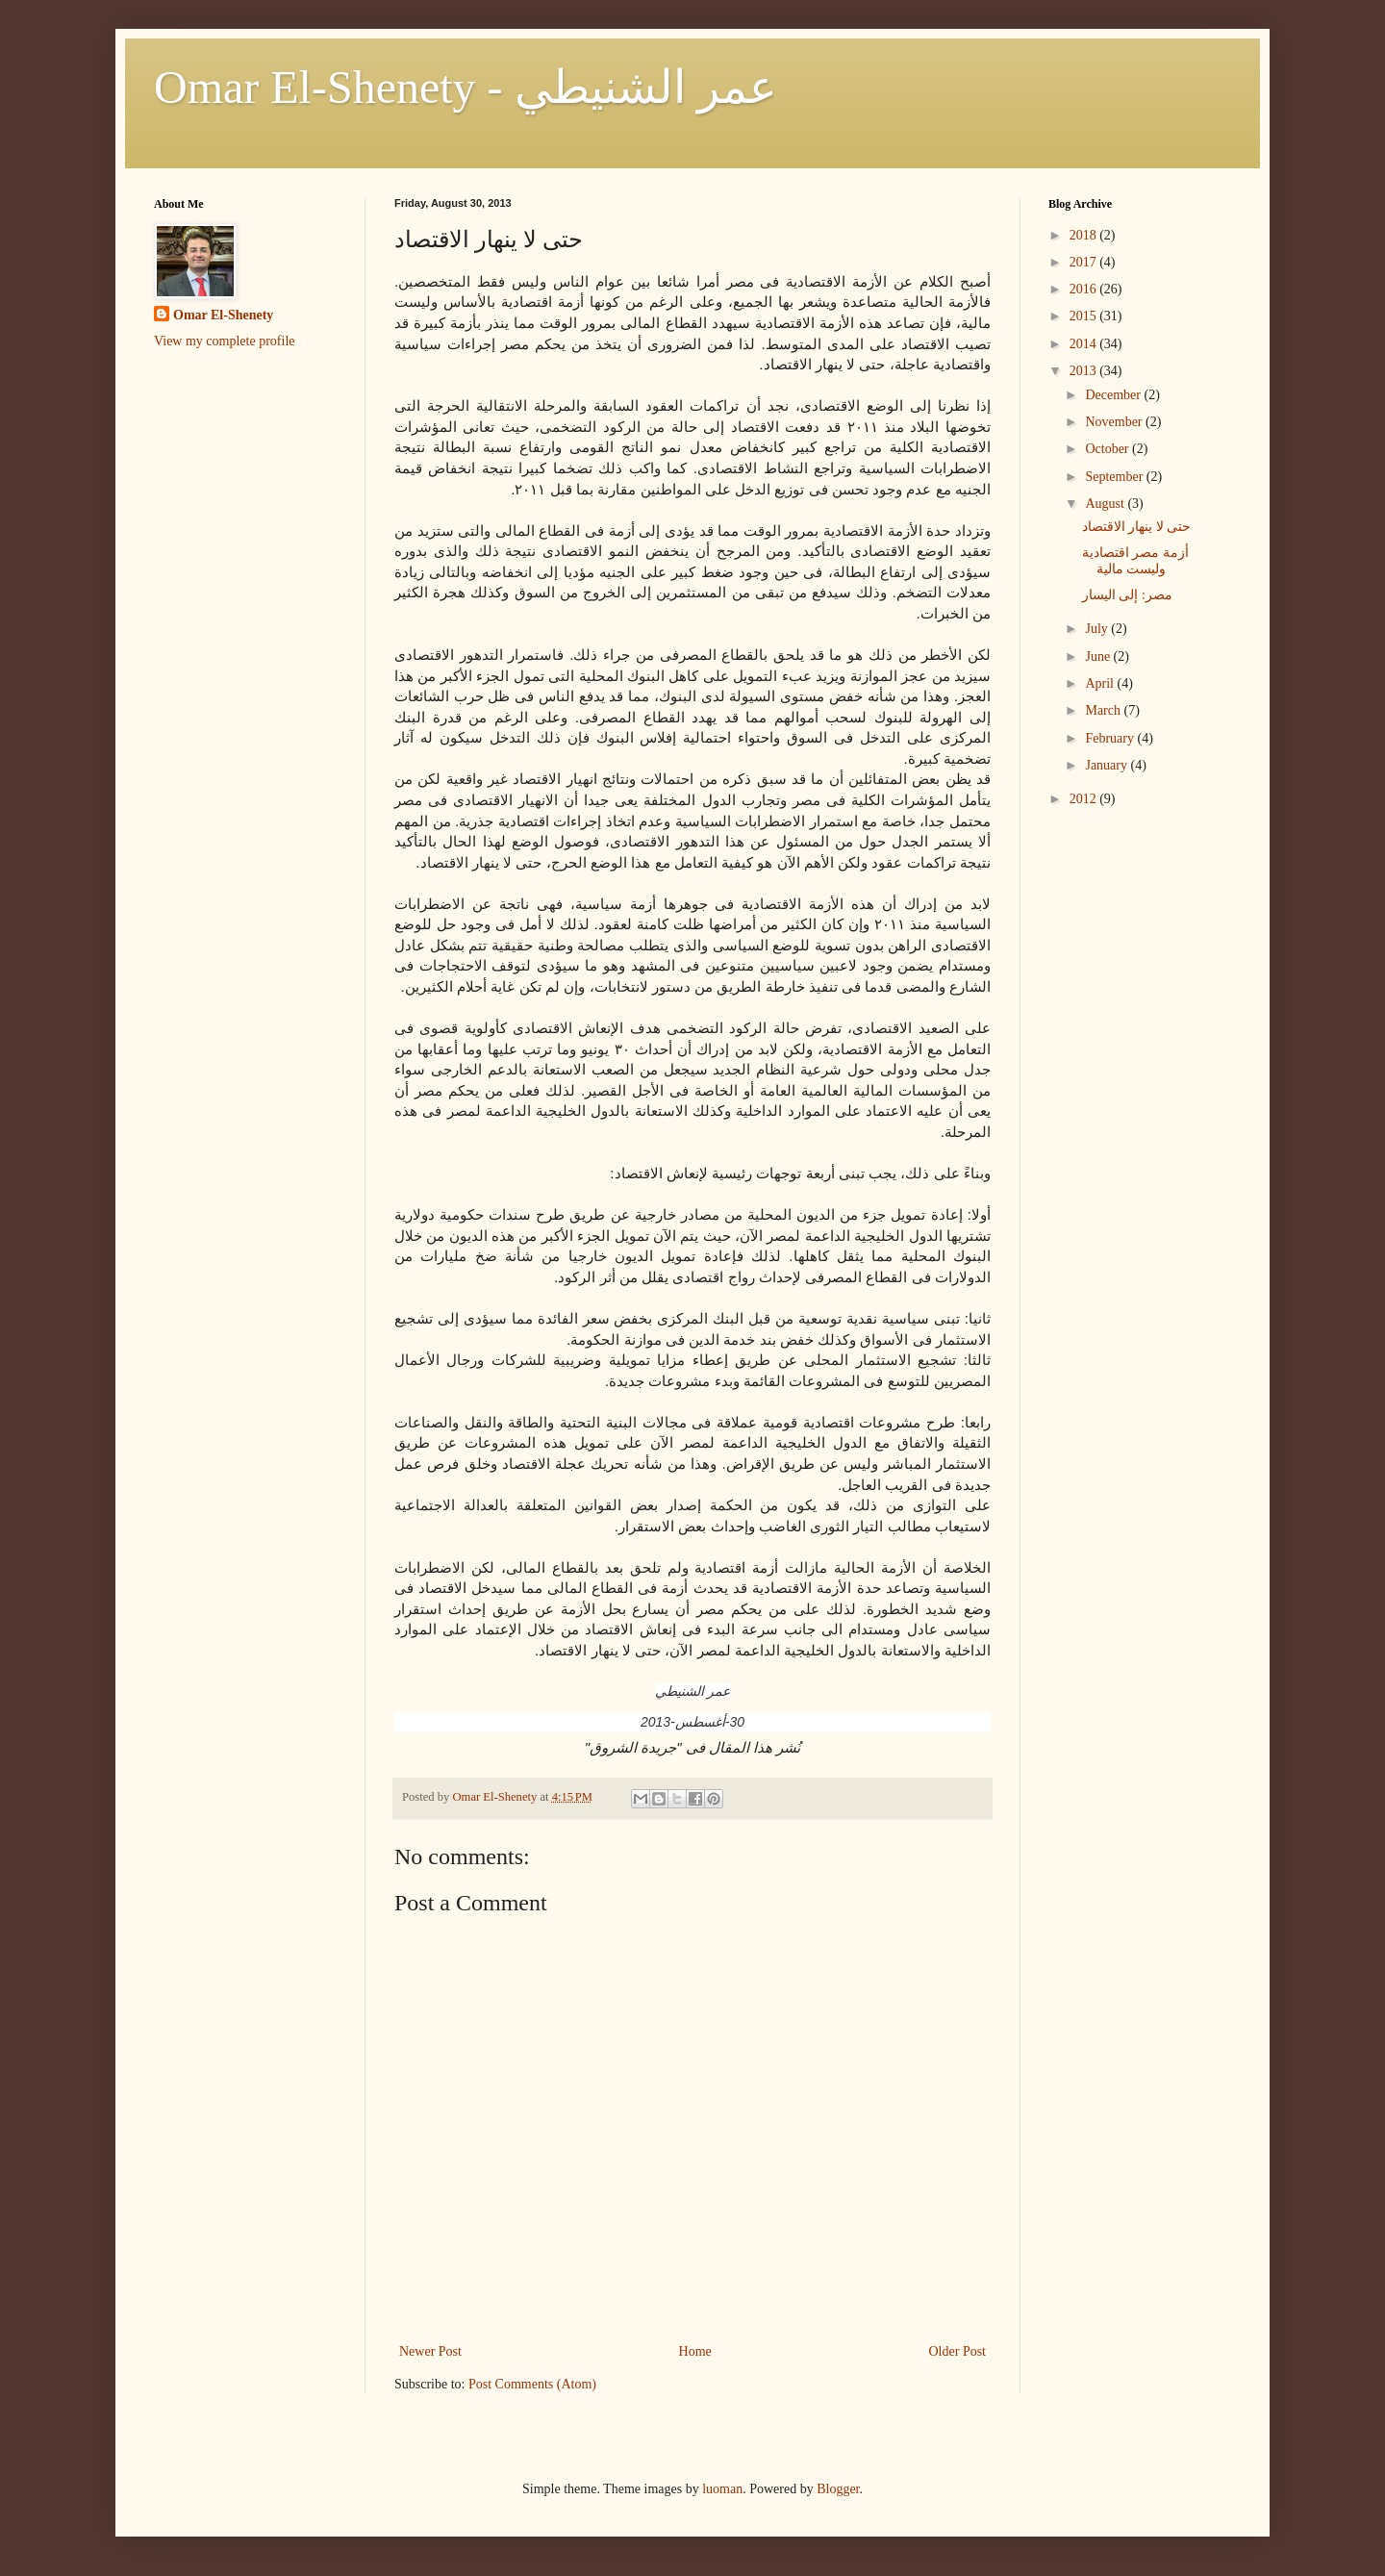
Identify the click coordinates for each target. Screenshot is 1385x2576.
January (1107, 765)
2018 (1085, 235)
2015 (1085, 316)
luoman (722, 2489)
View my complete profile (224, 341)
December (1114, 395)
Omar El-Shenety (223, 315)
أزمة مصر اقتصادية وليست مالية (1135, 560)
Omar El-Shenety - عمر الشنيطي (465, 87)
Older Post (958, 2351)
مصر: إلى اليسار (1127, 595)
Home (695, 2351)
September (1115, 476)
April (1101, 683)
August (1106, 503)
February (1111, 738)
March (1104, 710)
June (1099, 656)
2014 (1085, 344)
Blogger (838, 2489)
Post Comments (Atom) (532, 2384)
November (1115, 422)
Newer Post (430, 2351)
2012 (1085, 799)
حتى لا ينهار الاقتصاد (1137, 526)
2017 (1085, 262)
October (1108, 449)
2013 (1085, 371)
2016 (1085, 289)
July (1098, 628)
